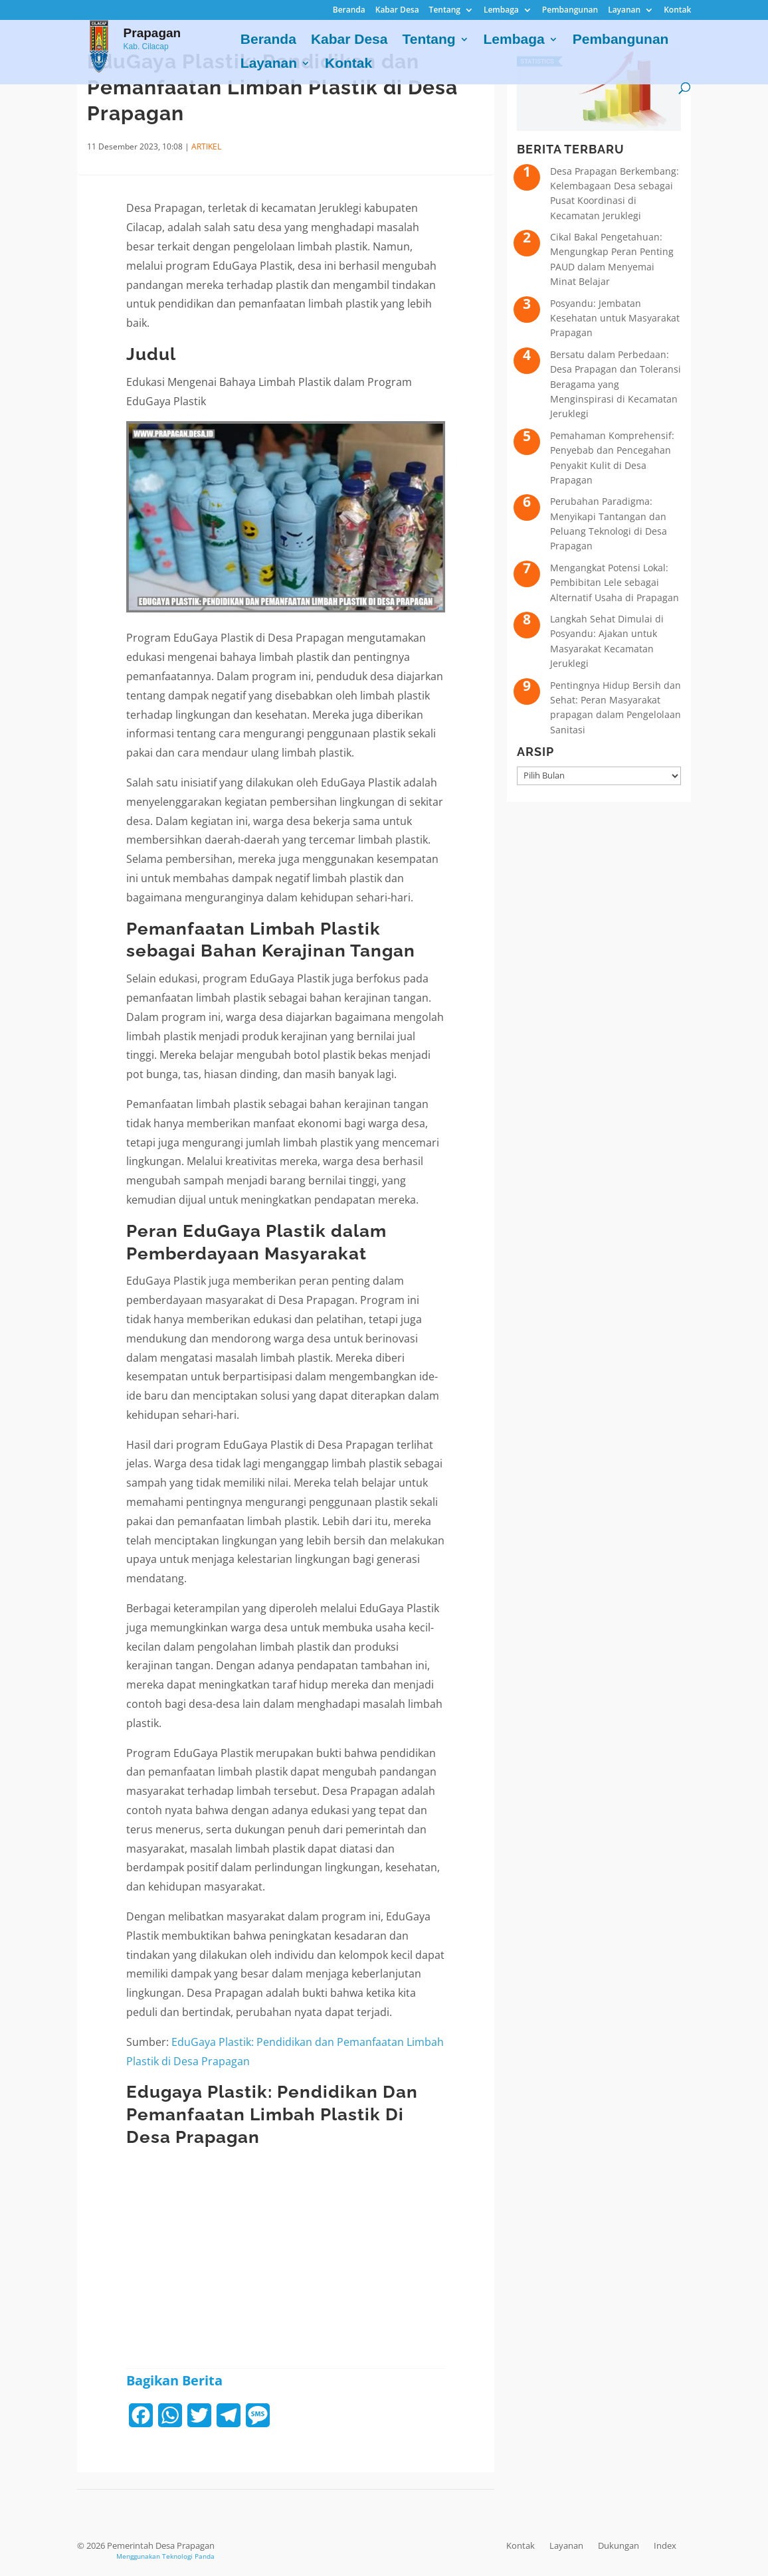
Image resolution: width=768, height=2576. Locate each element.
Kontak (677, 10)
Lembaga (501, 10)
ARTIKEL (206, 146)
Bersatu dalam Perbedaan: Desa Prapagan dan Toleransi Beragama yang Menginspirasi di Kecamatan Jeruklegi (615, 384)
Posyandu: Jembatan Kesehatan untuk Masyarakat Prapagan (615, 318)
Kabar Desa (397, 10)
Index (665, 2545)
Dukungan (618, 2545)
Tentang (444, 10)
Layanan (624, 10)
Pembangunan (570, 10)
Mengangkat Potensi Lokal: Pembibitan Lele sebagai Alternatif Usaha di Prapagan (614, 582)
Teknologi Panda (188, 2556)
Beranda (349, 10)
